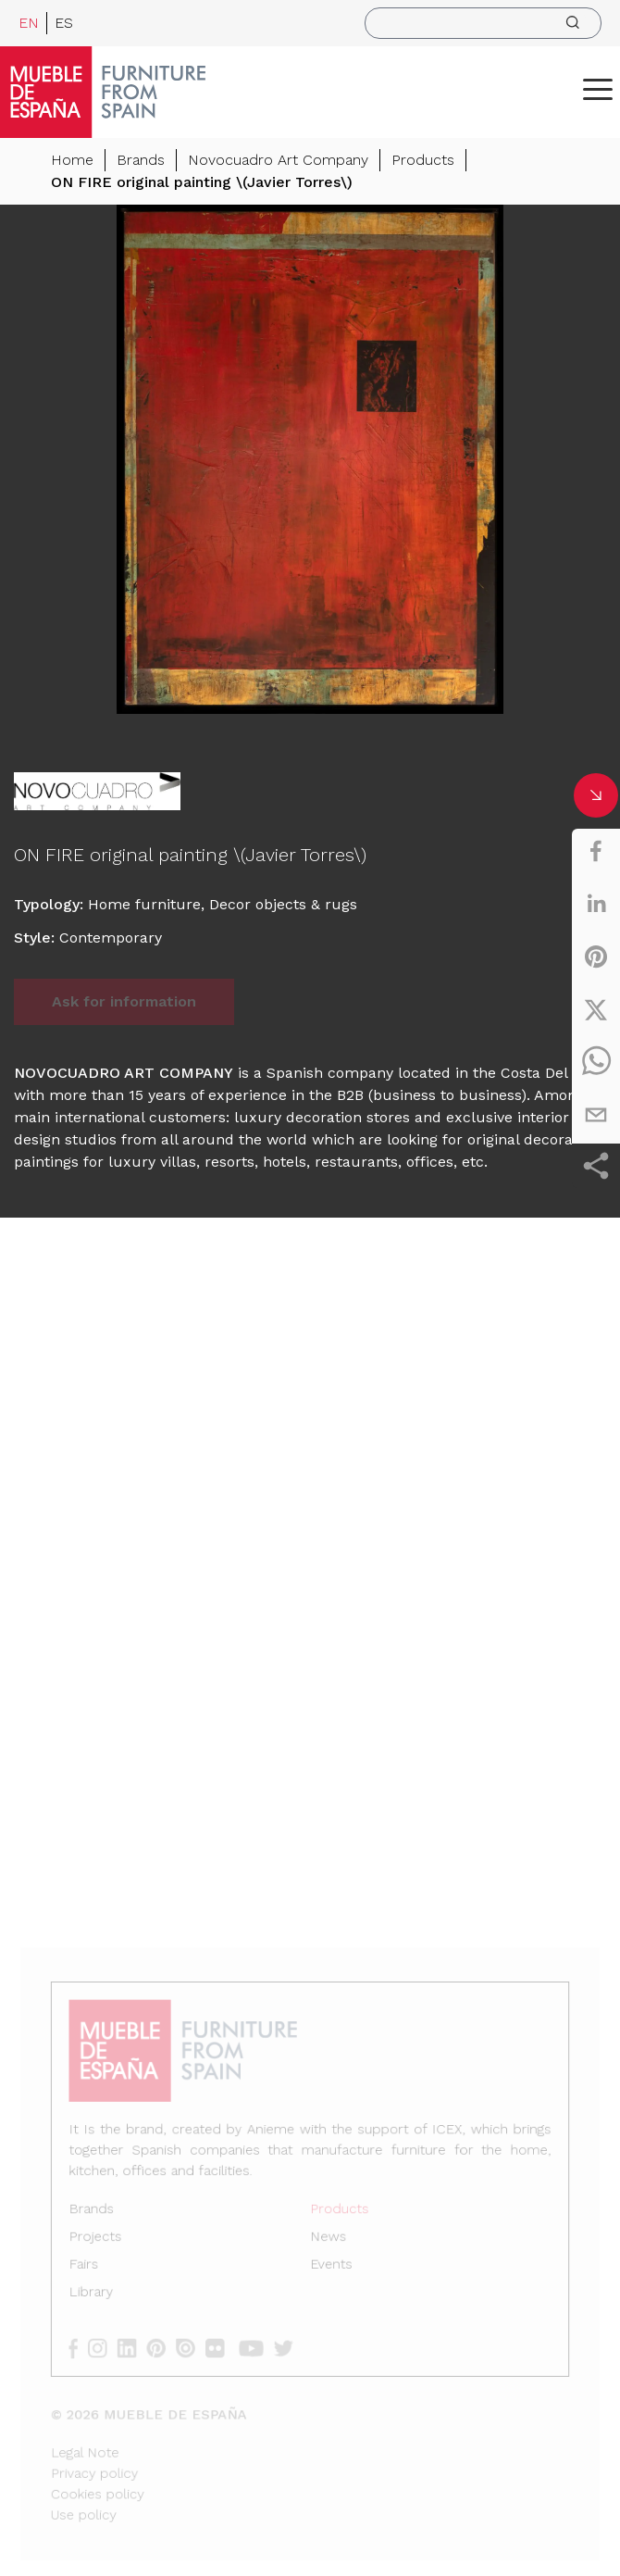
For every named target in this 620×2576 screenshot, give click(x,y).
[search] (483, 23)
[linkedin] (596, 904)
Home (72, 160)
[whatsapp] (596, 1062)
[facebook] (596, 851)
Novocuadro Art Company (278, 160)
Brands (141, 160)
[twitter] (596, 1009)
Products (422, 160)
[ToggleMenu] (598, 89)
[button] (598, 89)
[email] (596, 1115)
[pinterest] (596, 956)
